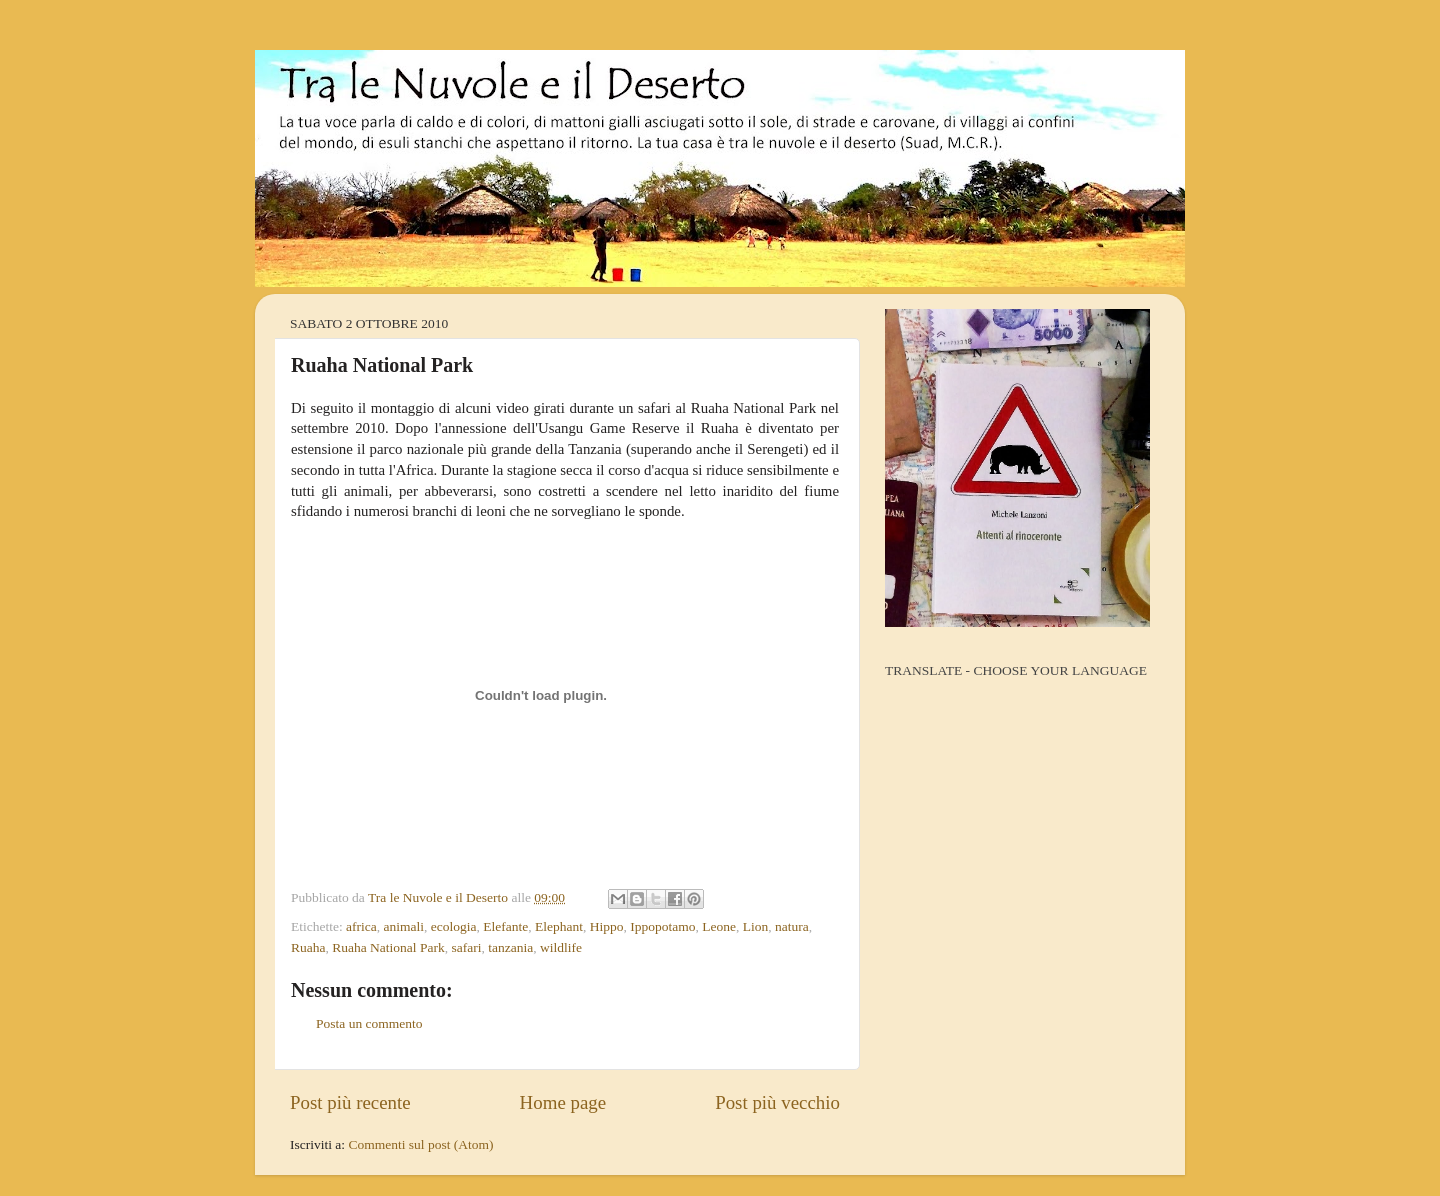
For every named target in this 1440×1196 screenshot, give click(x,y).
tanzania (510, 947)
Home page (563, 1102)
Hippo (607, 926)
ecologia (454, 926)
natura (792, 926)
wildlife (561, 947)
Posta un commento (369, 1023)
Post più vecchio (777, 1102)
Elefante (505, 926)
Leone (719, 926)
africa (361, 926)
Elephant (559, 926)
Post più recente (350, 1102)
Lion (756, 926)
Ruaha (308, 947)
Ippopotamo (662, 926)
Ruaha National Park (388, 947)
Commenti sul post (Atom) (420, 1144)
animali (404, 926)
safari (466, 947)
